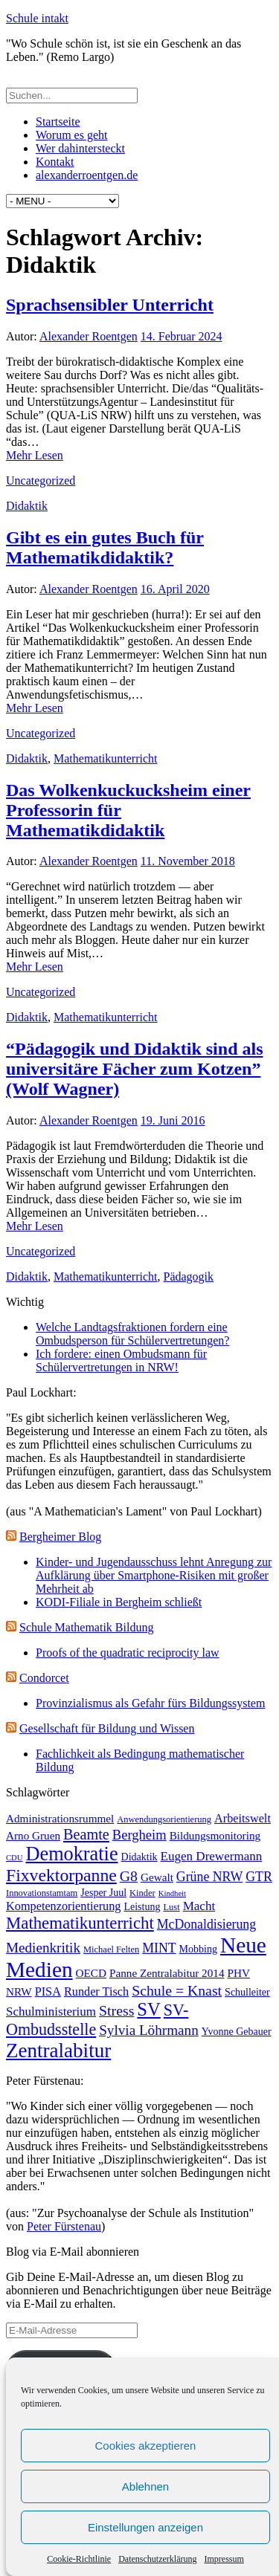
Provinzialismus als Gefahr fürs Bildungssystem (150, 1703)
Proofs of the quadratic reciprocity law (127, 1652)
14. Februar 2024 (181, 336)
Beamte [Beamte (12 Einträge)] (86, 1834)
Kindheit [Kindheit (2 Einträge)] (172, 1893)
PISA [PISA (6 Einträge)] (48, 1991)
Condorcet (44, 1678)
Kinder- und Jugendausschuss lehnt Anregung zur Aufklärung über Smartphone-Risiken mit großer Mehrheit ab (154, 1575)
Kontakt (55, 161)
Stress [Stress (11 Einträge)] (116, 2010)
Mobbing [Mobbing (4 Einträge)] (198, 1949)
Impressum (223, 2559)
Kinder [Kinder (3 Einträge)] (142, 1893)
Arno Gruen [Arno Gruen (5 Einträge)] (33, 1835)
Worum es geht (71, 135)
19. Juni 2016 (173, 1120)
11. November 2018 (188, 861)
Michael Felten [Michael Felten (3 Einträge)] (111, 1949)
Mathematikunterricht (106, 758)
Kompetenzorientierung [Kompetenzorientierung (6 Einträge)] (63, 1906)
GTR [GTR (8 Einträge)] (259, 1876)
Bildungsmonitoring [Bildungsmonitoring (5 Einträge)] (215, 1835)
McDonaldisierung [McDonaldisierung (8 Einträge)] (206, 1924)
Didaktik (27, 505)
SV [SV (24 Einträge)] (148, 2009)
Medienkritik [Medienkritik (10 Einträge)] (43, 1947)
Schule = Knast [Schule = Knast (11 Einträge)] (177, 1990)
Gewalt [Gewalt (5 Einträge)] (157, 1877)
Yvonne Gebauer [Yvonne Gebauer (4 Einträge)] (237, 2031)
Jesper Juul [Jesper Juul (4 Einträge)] (103, 1892)
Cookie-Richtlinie (79, 2559)
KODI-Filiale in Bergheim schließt (119, 1602)
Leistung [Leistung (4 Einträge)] (142, 1906)
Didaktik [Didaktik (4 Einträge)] (139, 1857)
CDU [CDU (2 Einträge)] (14, 1858)
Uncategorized (40, 480)
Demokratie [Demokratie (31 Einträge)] (72, 1854)
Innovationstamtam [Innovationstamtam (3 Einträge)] (41, 1893)
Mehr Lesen (34, 455)
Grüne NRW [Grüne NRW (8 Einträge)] (209, 1876)
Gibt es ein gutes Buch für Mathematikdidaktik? (105, 547)
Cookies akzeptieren (145, 2445)
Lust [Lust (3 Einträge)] (171, 1907)
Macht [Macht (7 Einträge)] (199, 1906)
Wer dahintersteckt (80, 148)
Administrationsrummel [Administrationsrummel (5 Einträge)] (60, 1818)
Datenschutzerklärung (157, 2559)
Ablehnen (145, 2486)
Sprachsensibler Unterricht (110, 304)
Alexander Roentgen (88, 336)
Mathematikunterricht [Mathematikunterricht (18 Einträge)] (80, 1923)
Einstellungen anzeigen (145, 2527)
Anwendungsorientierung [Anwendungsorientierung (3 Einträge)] (164, 1819)
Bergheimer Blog (60, 1536)
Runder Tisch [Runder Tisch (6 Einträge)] (96, 1991)
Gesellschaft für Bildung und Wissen (106, 1728)
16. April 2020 (175, 589)
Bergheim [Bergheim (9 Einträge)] (139, 1834)
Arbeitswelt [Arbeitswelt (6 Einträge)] (242, 1818)
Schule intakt (37, 18)
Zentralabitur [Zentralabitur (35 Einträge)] (58, 2050)
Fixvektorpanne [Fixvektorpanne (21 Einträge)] (61, 1875)
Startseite (58, 121)
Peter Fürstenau (64, 2226)
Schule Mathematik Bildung (86, 1627)
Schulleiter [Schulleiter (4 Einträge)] (247, 1992)
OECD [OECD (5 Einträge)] (91, 1973)
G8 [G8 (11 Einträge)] (129, 1876)
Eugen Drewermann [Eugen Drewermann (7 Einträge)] (212, 1856)
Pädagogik (189, 1276)
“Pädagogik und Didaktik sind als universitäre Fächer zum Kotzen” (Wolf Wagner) (134, 1068)
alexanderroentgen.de (87, 175)
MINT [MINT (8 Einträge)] (159, 1948)
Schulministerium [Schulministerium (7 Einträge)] (51, 2011)
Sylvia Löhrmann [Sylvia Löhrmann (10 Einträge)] (149, 2030)
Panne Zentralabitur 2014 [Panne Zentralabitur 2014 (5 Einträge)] (167, 1973)
